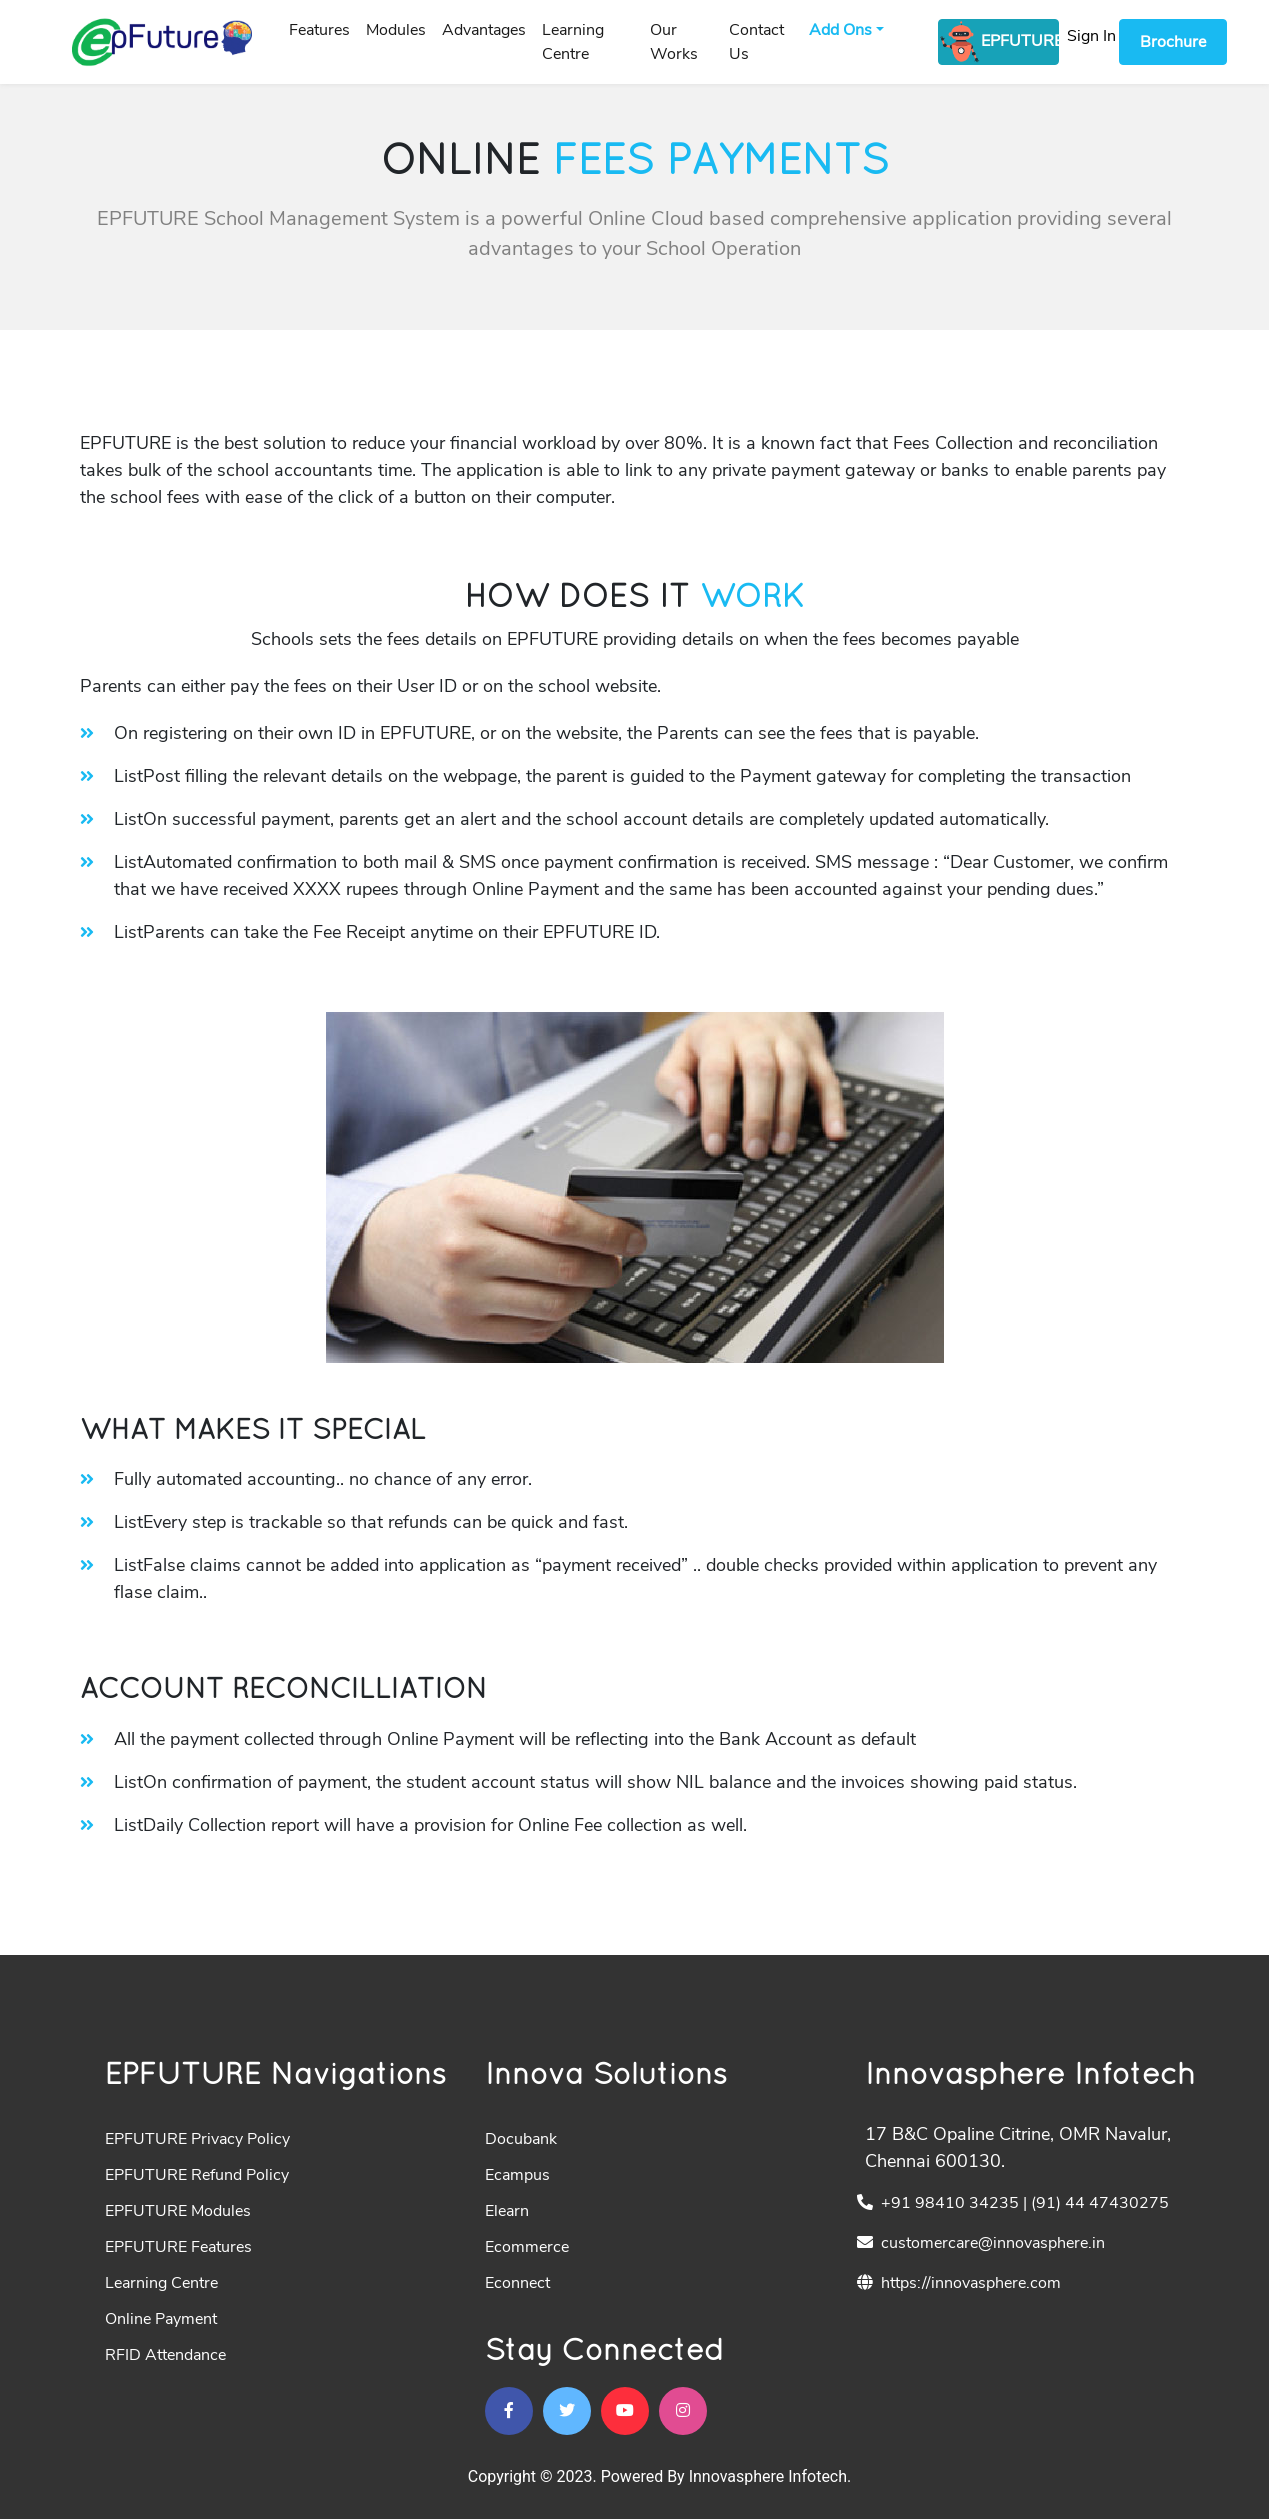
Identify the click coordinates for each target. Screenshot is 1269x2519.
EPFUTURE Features (178, 2247)
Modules (396, 30)
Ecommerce (527, 2247)
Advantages (484, 30)
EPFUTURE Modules (178, 2211)
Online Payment (161, 2319)
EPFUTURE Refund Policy (197, 2175)
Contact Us (756, 42)
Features (319, 30)
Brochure (1173, 42)
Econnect (517, 2283)
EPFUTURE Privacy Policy (197, 2139)
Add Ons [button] (840, 30)
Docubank (521, 2139)
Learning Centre (573, 42)
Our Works (674, 42)
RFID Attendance (165, 2355)
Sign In (1091, 36)
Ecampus (517, 2175)
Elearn (507, 2211)
